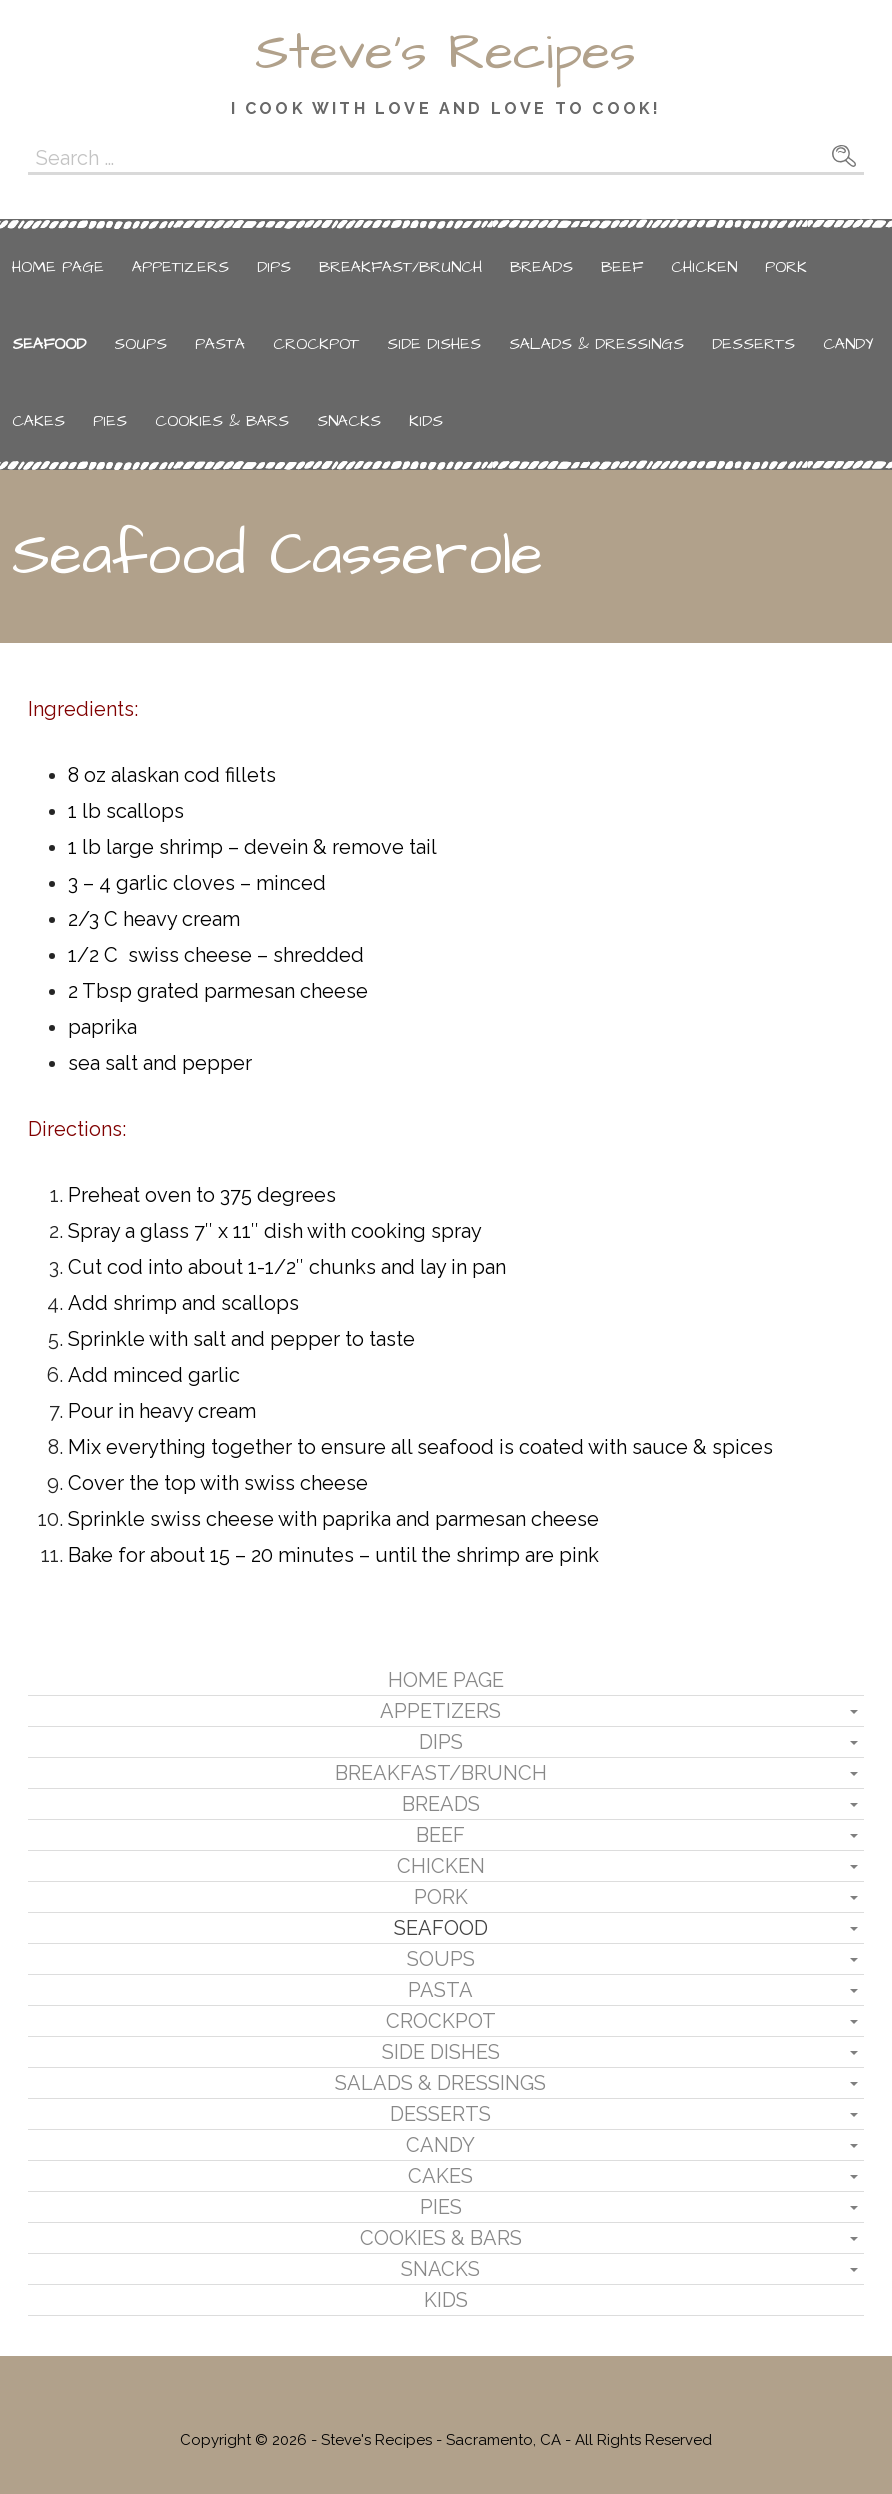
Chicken (704, 267)
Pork (786, 267)
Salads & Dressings (596, 344)
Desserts (753, 344)
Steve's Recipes (445, 53)
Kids (426, 421)
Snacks (349, 421)
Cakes (38, 421)
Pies (110, 421)
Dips (274, 267)
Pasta (220, 344)
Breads (541, 267)
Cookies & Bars (222, 421)
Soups (140, 344)
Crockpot (316, 344)
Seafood (49, 344)
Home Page (58, 267)
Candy (848, 344)
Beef (622, 267)
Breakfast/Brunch (400, 267)
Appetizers (180, 267)
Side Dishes (434, 344)
